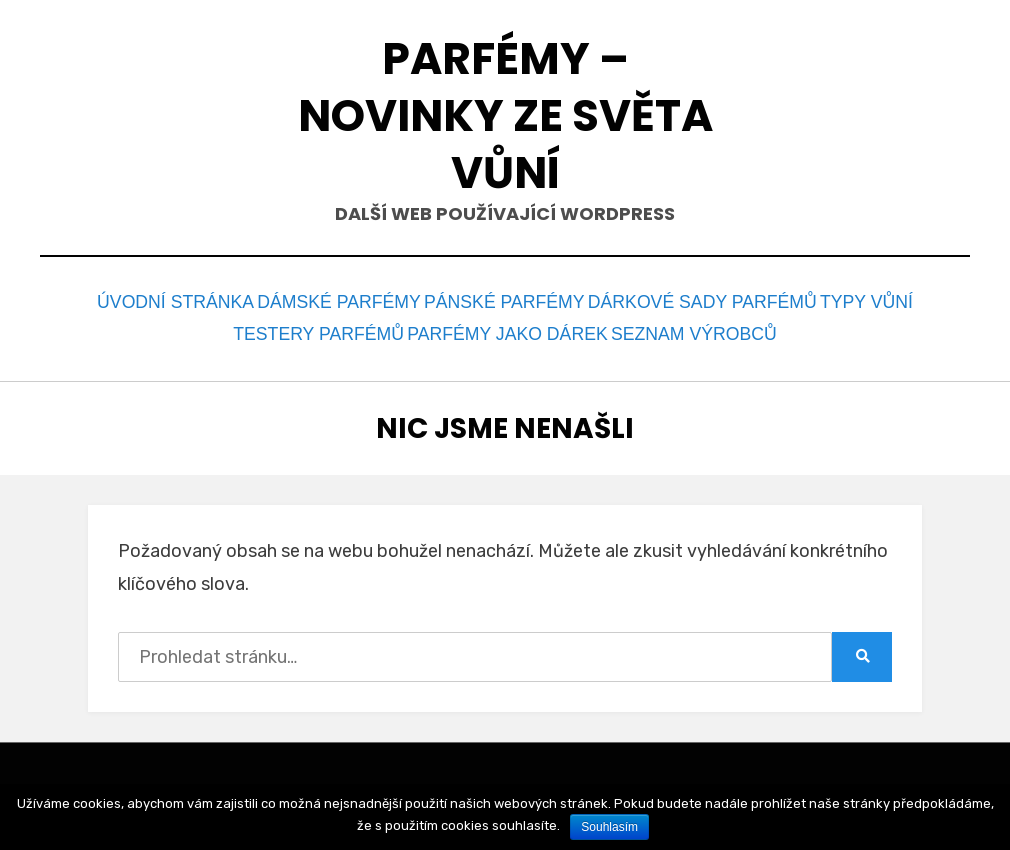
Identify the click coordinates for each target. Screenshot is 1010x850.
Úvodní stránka (166, 300)
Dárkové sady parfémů (704, 300)
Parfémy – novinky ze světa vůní (505, 115)
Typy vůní (873, 300)
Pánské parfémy (507, 300)
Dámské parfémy (337, 300)
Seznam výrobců (692, 327)
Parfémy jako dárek (504, 327)
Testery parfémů (317, 327)
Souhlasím (609, 827)
